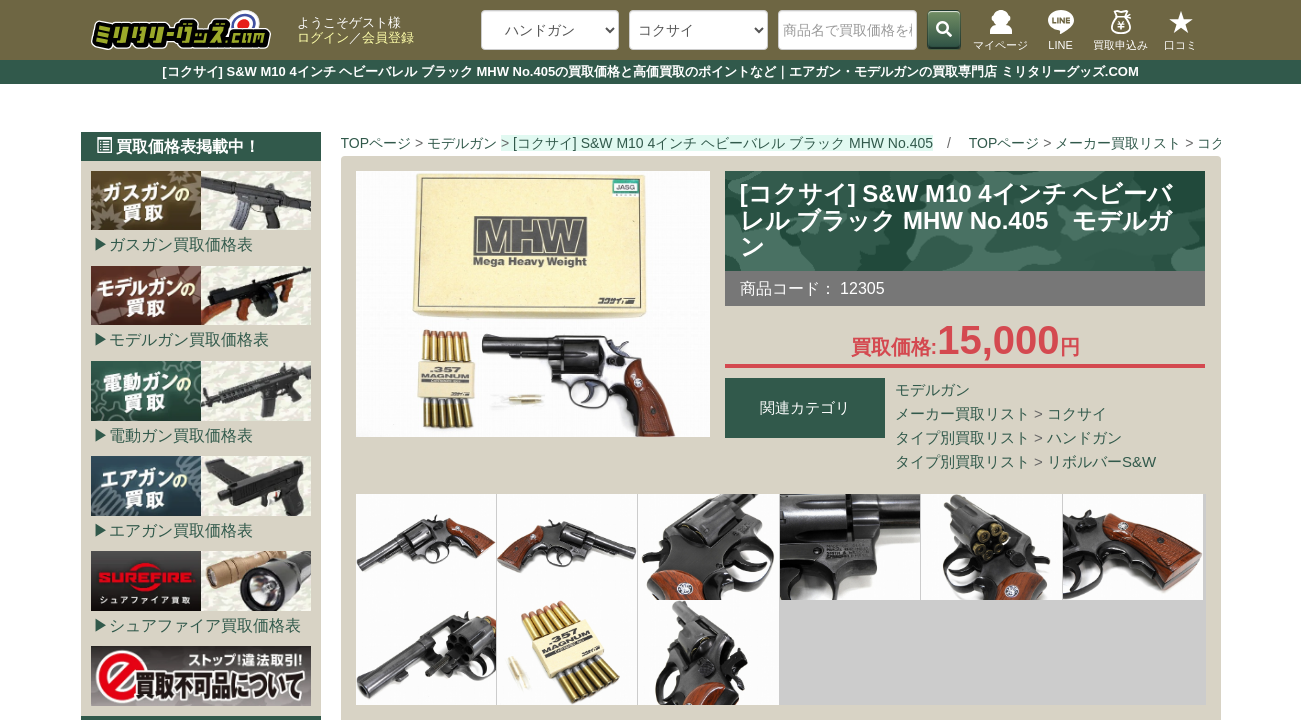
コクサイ (1077, 413)
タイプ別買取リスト (962, 437)
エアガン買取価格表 (181, 530)
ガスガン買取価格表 (181, 244)
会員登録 (388, 37)
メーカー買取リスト (962, 413)
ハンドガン (1084, 437)
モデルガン (932, 389)
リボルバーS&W (1101, 461)
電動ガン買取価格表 (181, 435)
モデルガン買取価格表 (189, 339)
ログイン (323, 37)
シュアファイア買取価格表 (205, 625)
